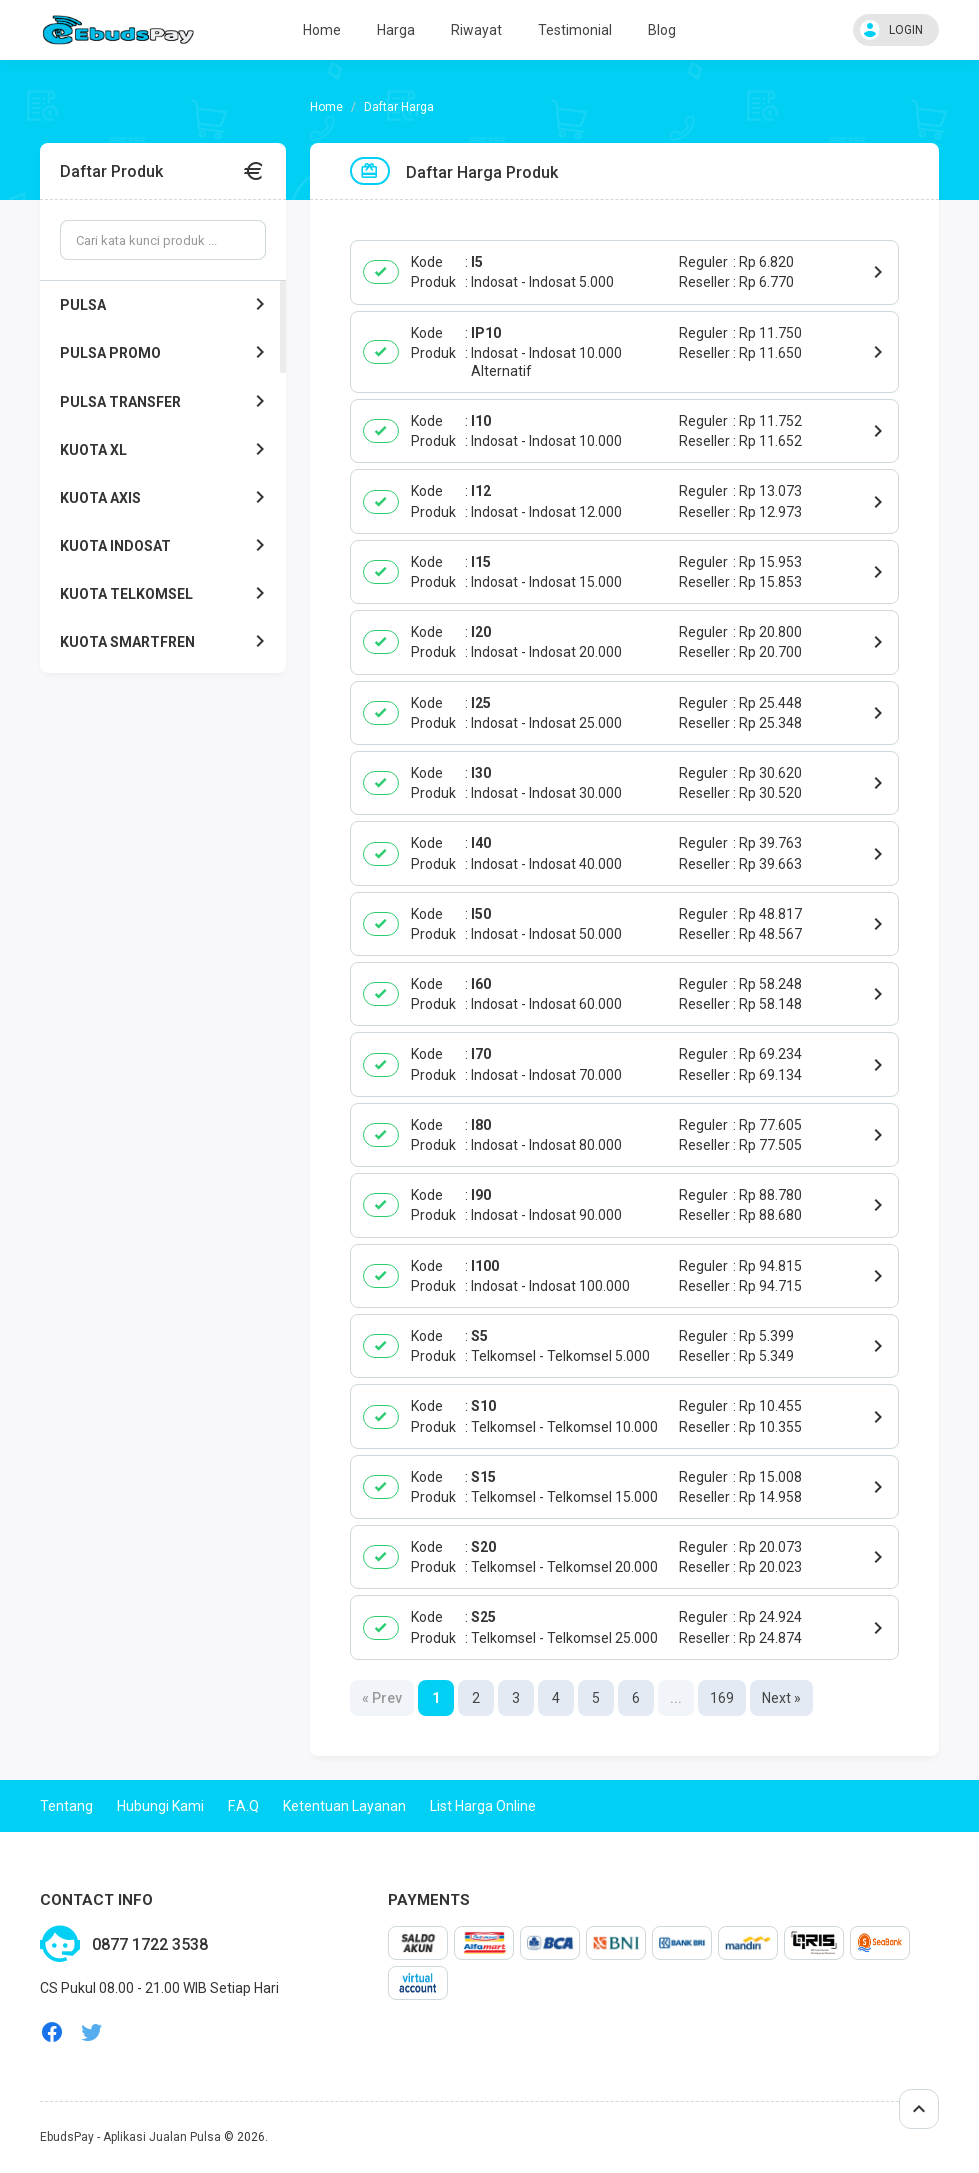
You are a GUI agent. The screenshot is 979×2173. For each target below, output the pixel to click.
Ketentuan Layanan (344, 1806)
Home (322, 30)
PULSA (166, 305)
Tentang (66, 1806)
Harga (396, 30)
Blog (662, 30)
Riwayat (476, 30)
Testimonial (575, 30)
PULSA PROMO (166, 353)
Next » (781, 1698)
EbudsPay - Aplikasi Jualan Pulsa (130, 2137)
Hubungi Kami (160, 1806)
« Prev (382, 1698)
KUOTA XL (166, 450)
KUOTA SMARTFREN (166, 642)
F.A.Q (243, 1806)
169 (722, 1698)
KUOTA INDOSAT (166, 546)
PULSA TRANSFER (166, 402)
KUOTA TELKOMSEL (166, 594)
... (676, 1698)
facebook (52, 2032)
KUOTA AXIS (166, 498)
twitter (92, 2032)
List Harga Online (483, 1806)
